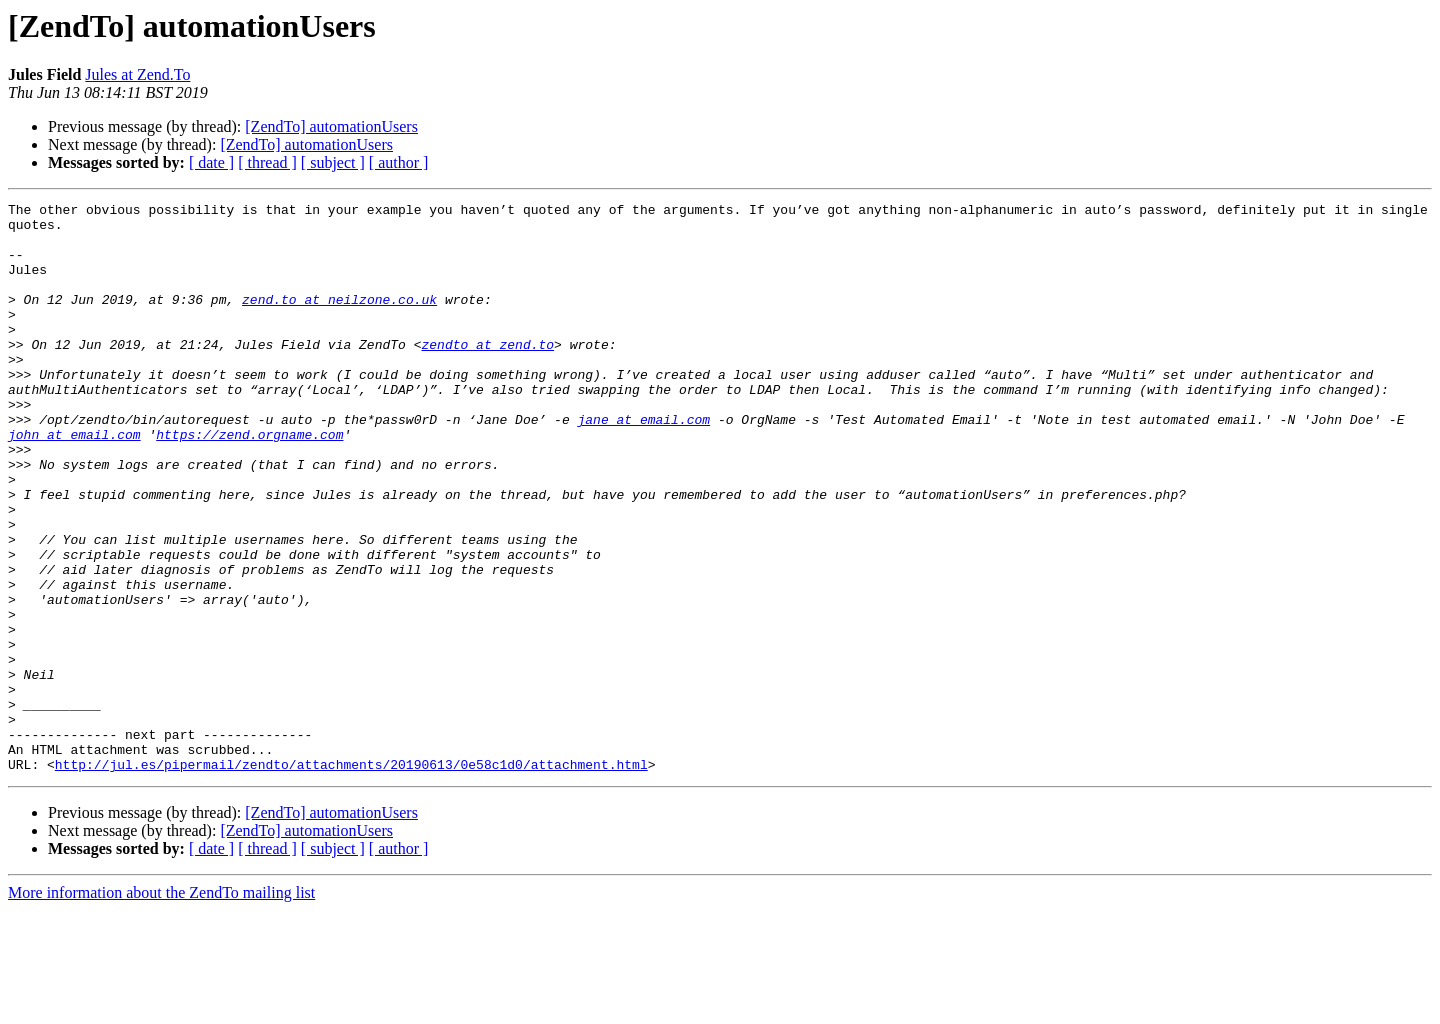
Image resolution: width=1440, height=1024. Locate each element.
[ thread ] (267, 162)
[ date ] (211, 162)
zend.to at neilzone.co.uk (339, 320)
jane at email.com (643, 464)
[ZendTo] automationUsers (331, 126)
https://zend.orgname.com (249, 482)
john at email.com (74, 482)
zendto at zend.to (487, 374)
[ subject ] (333, 162)
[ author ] (399, 162)
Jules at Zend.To (137, 74)
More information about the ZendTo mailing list (161, 1006)
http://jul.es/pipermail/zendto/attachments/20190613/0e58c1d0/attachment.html (351, 878)
